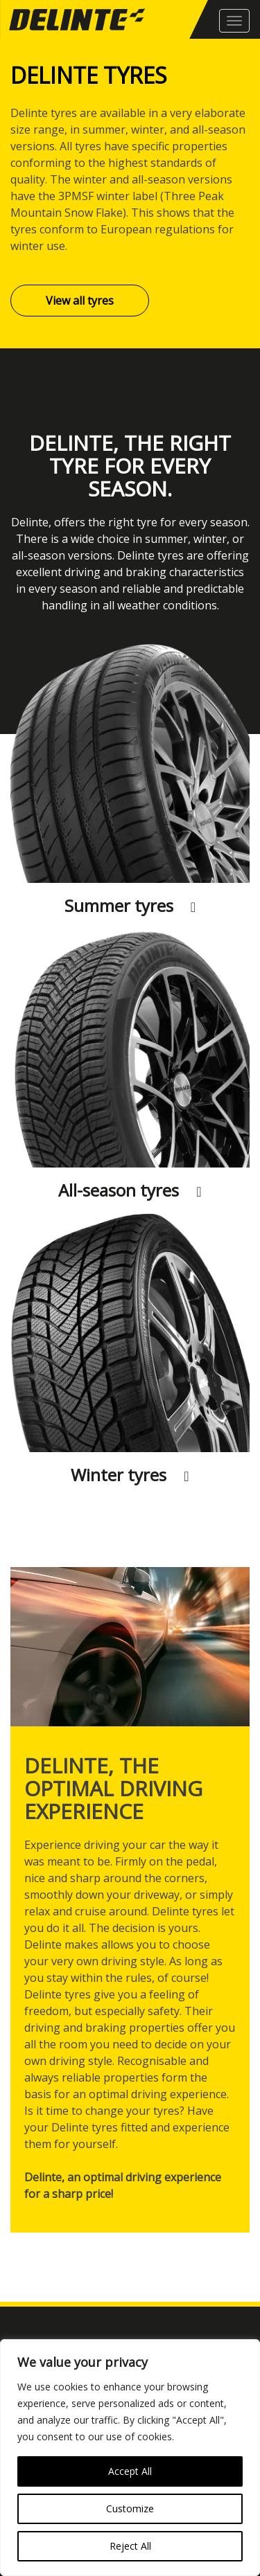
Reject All (130, 2545)
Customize (130, 2508)
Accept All (130, 2471)
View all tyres (80, 300)
